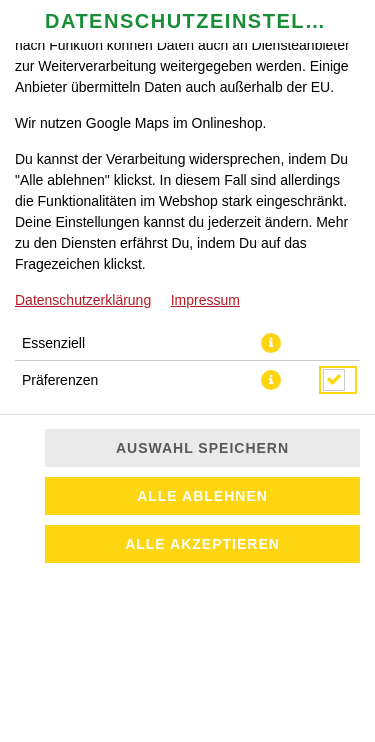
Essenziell (53, 343)
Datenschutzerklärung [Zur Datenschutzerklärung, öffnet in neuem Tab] (83, 300)
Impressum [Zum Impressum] (205, 300)
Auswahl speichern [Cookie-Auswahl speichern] (202, 448)
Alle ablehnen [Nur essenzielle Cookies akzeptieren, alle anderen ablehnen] (202, 496)
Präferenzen (60, 380)
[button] (271, 343)
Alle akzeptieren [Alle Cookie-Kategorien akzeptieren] (202, 544)
